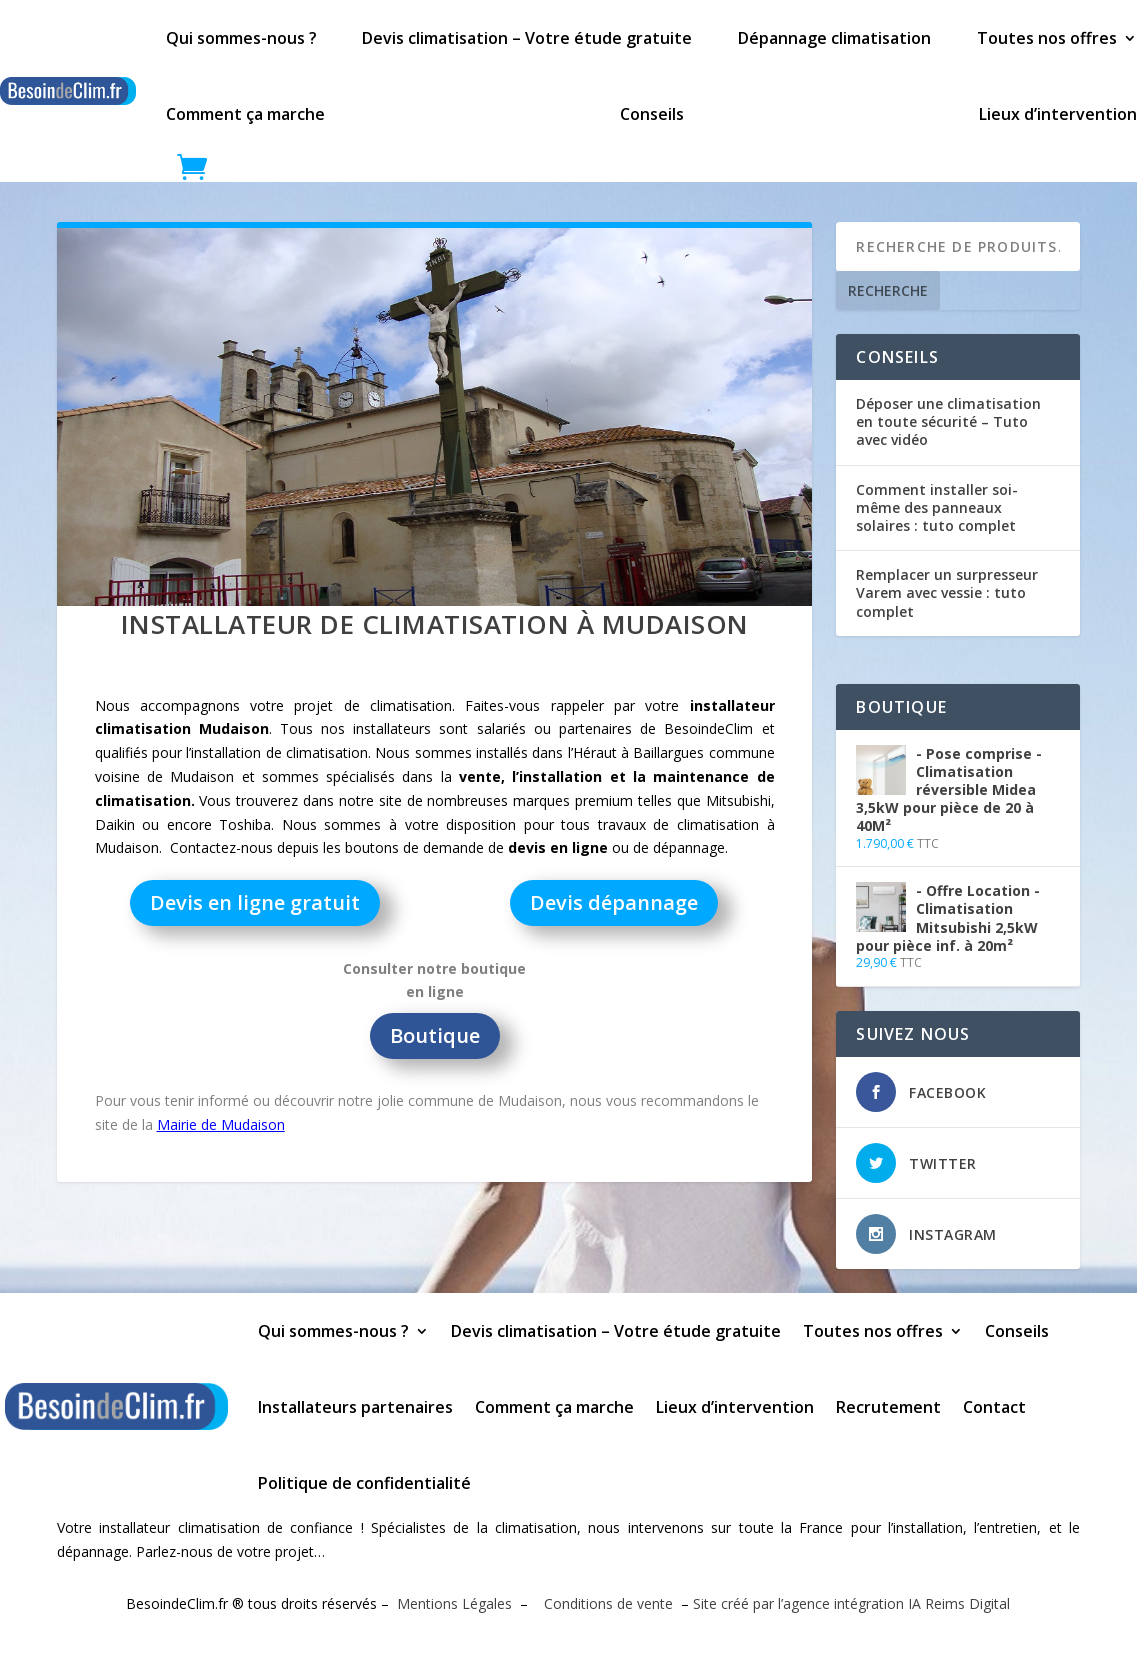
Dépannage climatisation (834, 38)
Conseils (652, 114)
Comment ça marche (245, 114)
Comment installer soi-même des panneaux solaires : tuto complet (937, 507)
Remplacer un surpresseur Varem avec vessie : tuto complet (947, 592)
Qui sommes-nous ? (241, 38)
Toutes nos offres (1047, 38)
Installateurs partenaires (355, 1407)
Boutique (435, 1035)
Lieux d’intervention (1058, 114)
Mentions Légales (454, 1603)
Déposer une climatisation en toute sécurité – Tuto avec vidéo (948, 421)
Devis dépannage (614, 902)
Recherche (888, 290)
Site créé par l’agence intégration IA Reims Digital (851, 1603)
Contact (994, 1407)
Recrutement (888, 1407)
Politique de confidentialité (364, 1483)
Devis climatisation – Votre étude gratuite (527, 38)
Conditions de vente (606, 1603)
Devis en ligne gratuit (255, 902)
